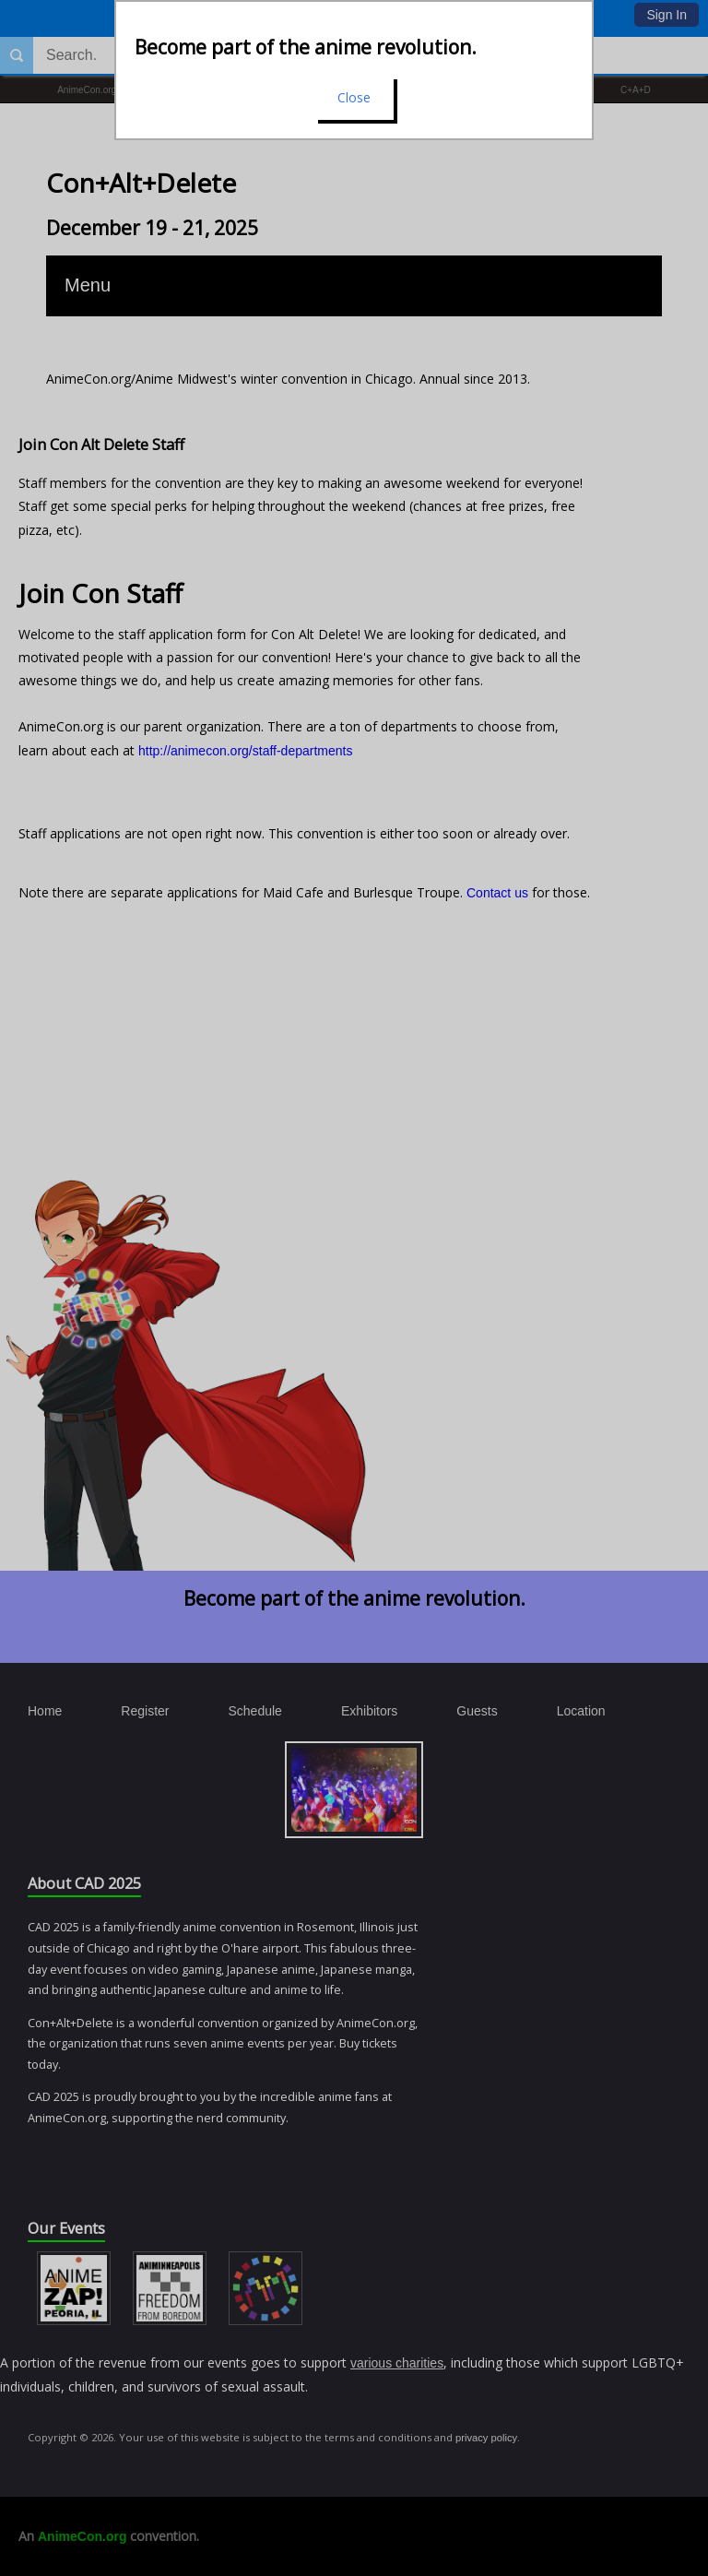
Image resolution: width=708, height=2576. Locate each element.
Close (354, 97)
